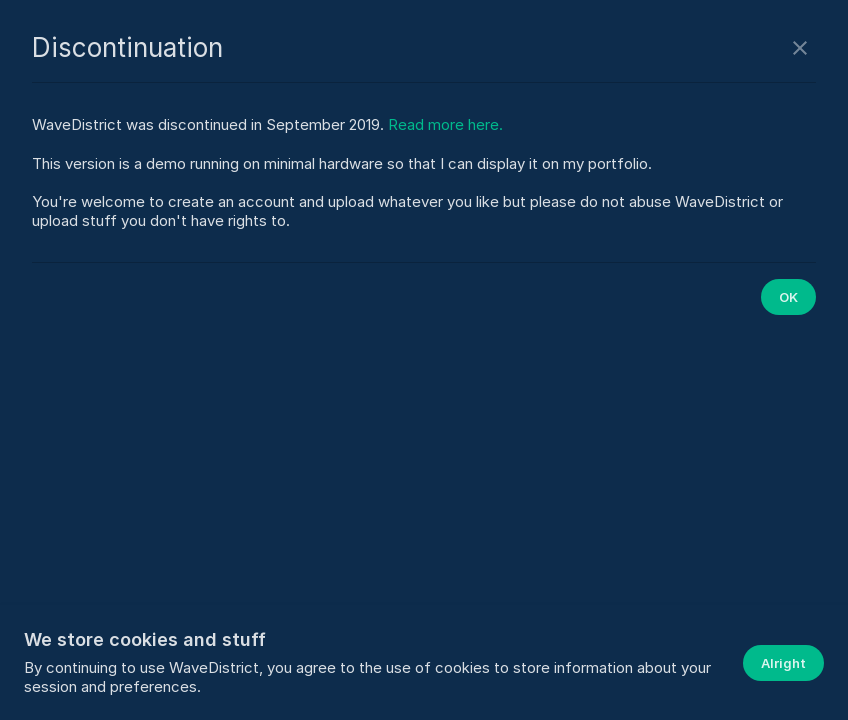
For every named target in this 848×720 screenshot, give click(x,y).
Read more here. (445, 124)
